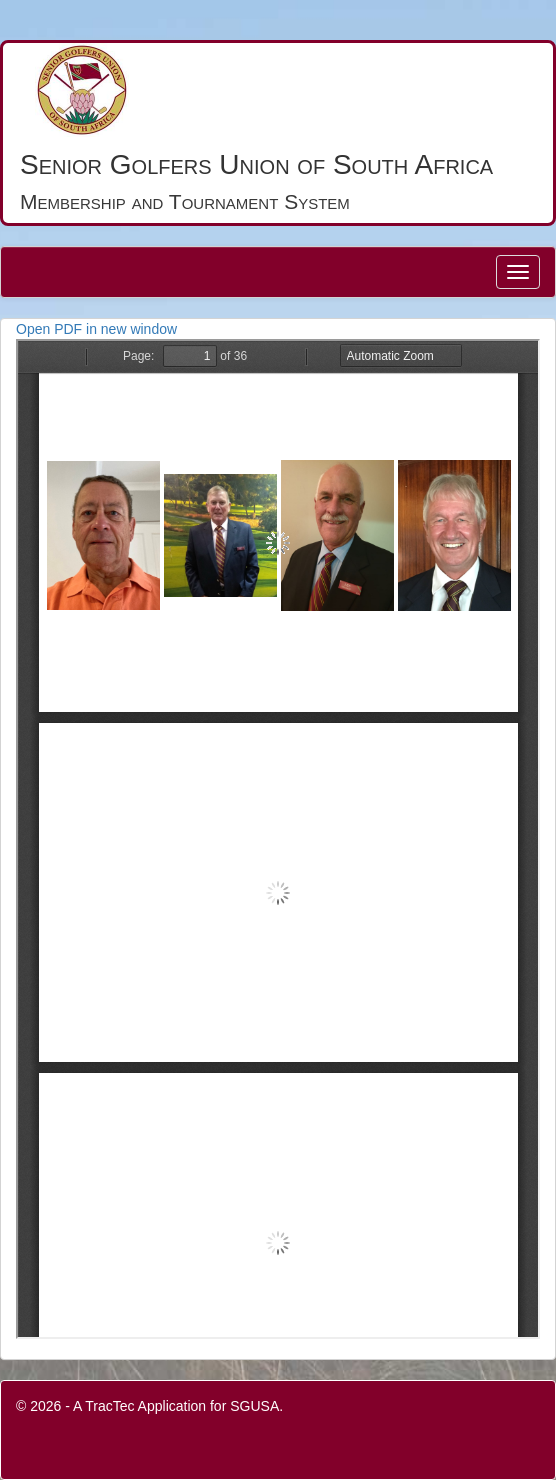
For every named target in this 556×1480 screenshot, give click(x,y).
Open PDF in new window (96, 329)
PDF (278, 839)
